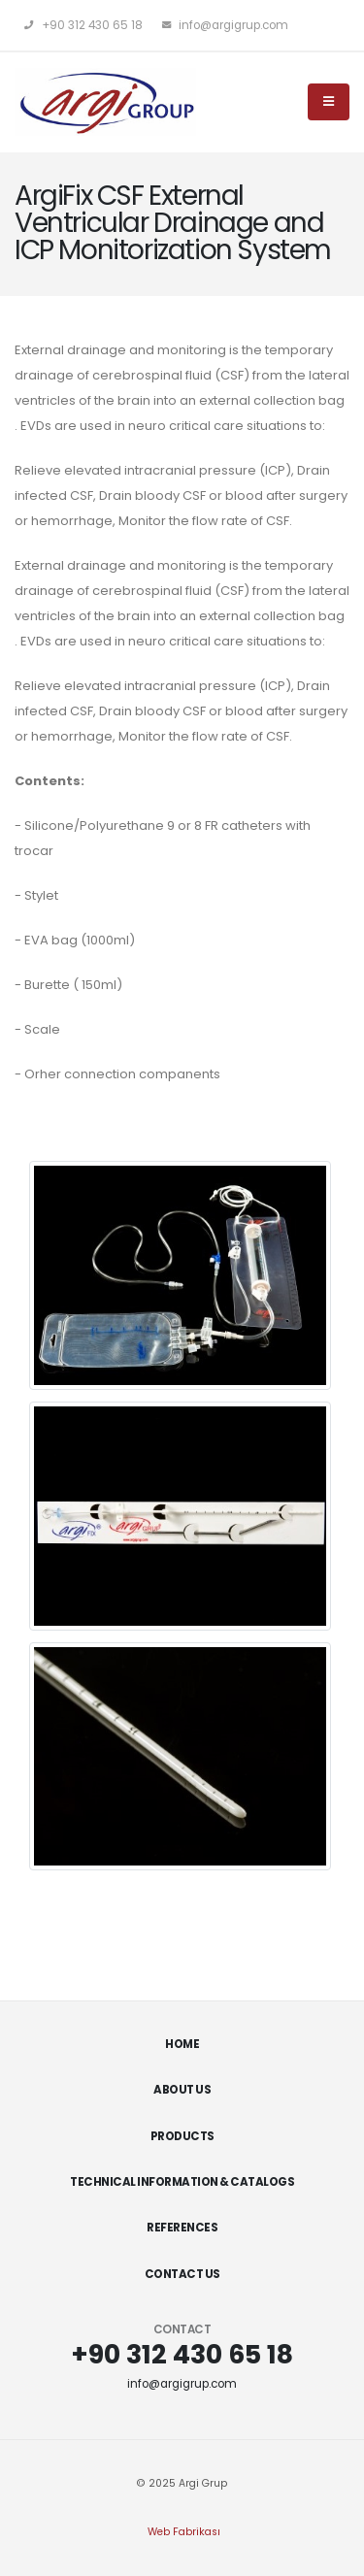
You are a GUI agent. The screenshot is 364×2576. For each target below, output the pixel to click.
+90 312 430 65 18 (83, 25)
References (182, 2227)
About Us (182, 2089)
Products (182, 2136)
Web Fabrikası (184, 2532)
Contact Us (182, 2274)
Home (182, 2044)
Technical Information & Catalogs (182, 2182)
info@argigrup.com (225, 25)
